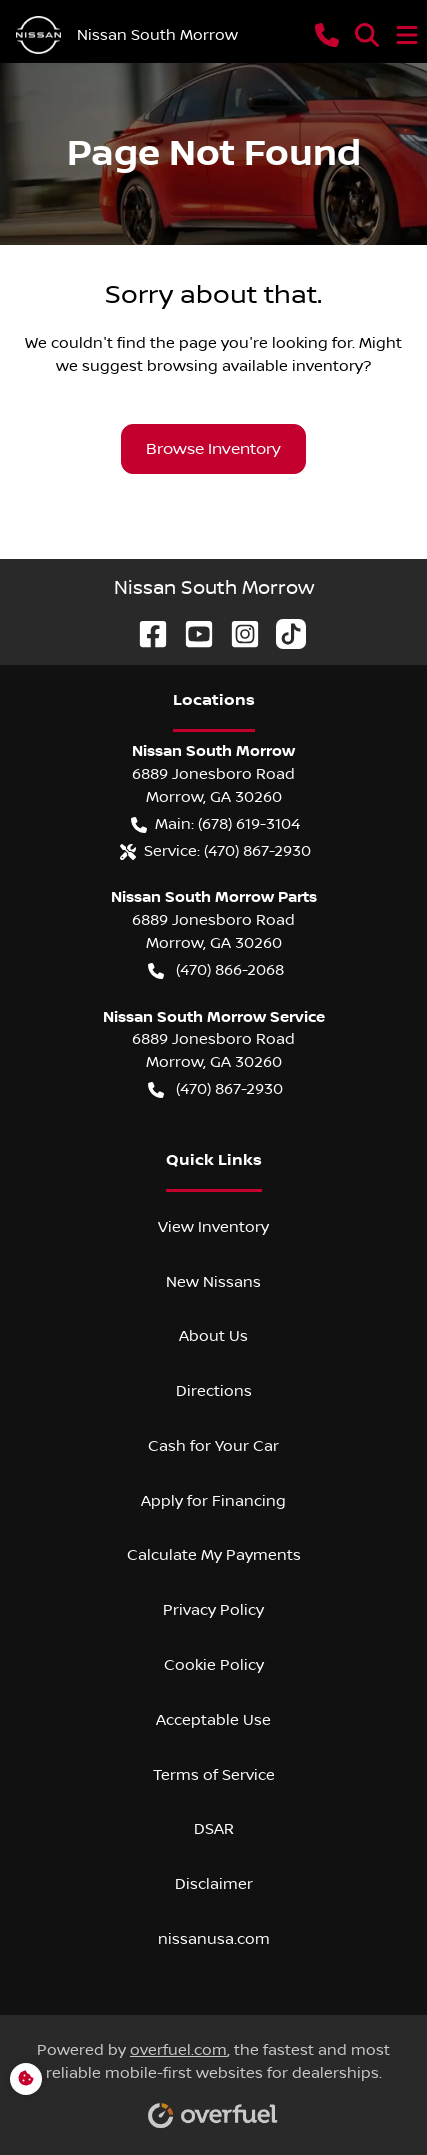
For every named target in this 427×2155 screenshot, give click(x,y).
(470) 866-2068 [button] (216, 970)
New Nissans (213, 1282)
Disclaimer (214, 1884)
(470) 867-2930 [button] (215, 1089)
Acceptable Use (213, 1720)
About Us (213, 1336)
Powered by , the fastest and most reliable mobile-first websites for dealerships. (213, 2078)
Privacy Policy (213, 1610)
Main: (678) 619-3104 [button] (215, 824)
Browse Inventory (213, 449)
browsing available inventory (255, 366)
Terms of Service (214, 1775)
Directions (214, 1391)
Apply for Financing (213, 1501)
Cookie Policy (214, 1665)
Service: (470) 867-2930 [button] (215, 851)
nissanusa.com (214, 1939)
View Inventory (213, 1227)
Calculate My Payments (214, 1555)
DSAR (214, 1829)
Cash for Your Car (213, 1446)
